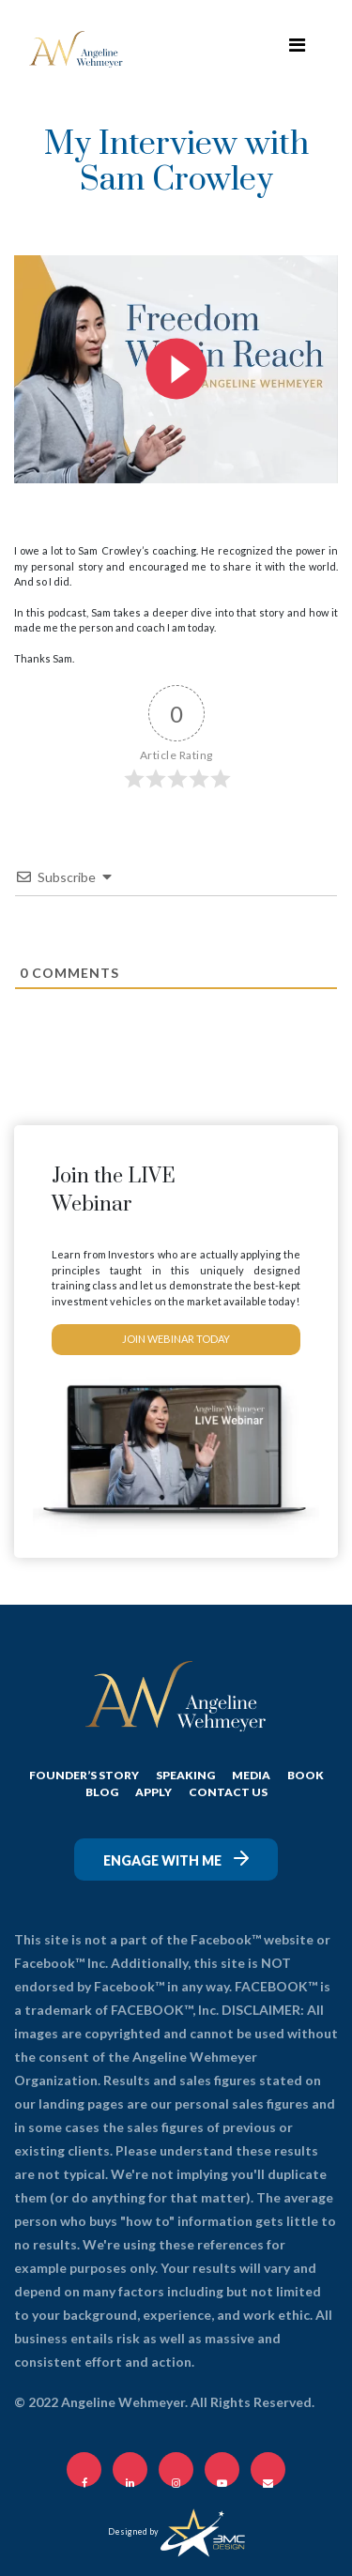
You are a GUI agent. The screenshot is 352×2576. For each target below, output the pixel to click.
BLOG (101, 1792)
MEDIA (251, 1775)
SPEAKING (185, 1775)
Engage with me (176, 1859)
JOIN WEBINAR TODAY (176, 1339)
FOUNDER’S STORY (84, 1775)
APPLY (153, 1792)
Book (305, 1775)
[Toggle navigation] (296, 49)
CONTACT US (228, 1792)
